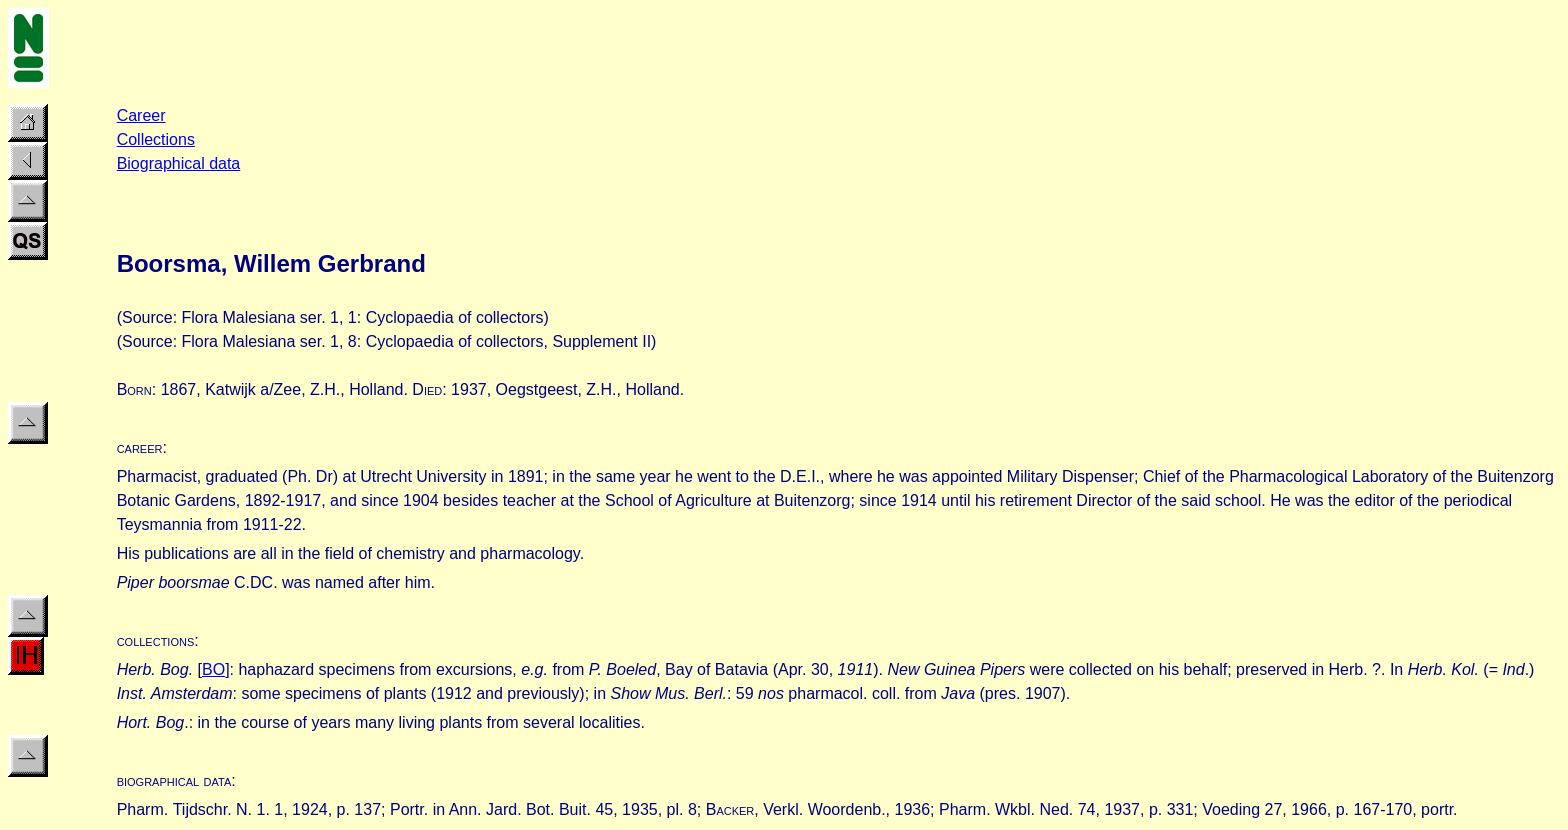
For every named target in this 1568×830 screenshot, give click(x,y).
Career (141, 115)
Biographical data (179, 163)
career (140, 447)
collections (156, 640)
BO (213, 669)
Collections (156, 139)
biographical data (174, 780)
